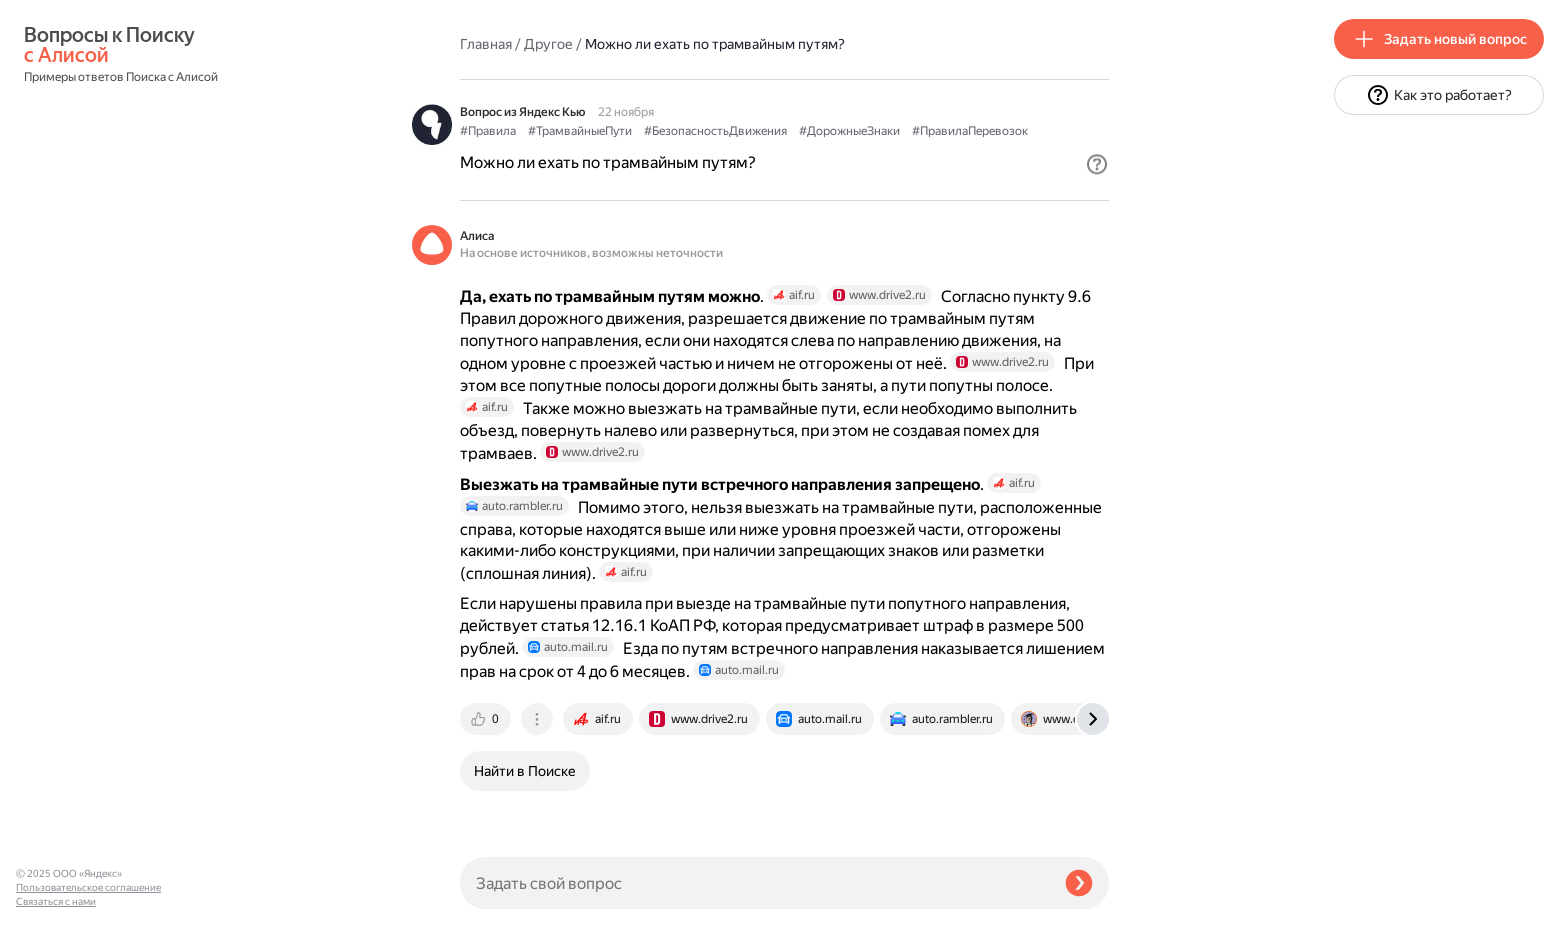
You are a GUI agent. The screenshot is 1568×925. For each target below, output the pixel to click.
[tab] (487, 719)
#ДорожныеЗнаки (849, 131)
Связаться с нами (56, 901)
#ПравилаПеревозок (970, 131)
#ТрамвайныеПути (580, 131)
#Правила (488, 131)
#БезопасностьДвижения (715, 131)
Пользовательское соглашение (88, 887)
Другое (548, 44)
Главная (486, 44)
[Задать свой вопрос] (754, 883)
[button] (1097, 164)
